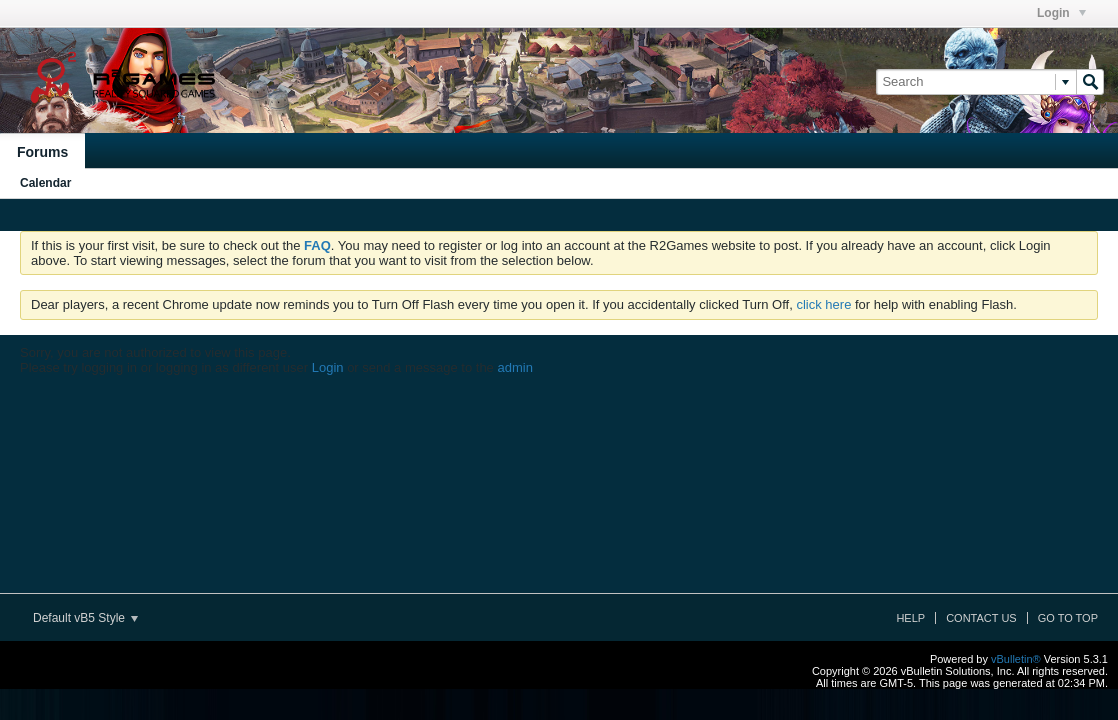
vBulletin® (1016, 659)
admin (514, 367)
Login (1061, 13)
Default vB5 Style (85, 618)
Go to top (1068, 618)
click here (823, 304)
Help (910, 618)
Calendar (45, 183)
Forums (42, 152)
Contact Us (981, 618)
